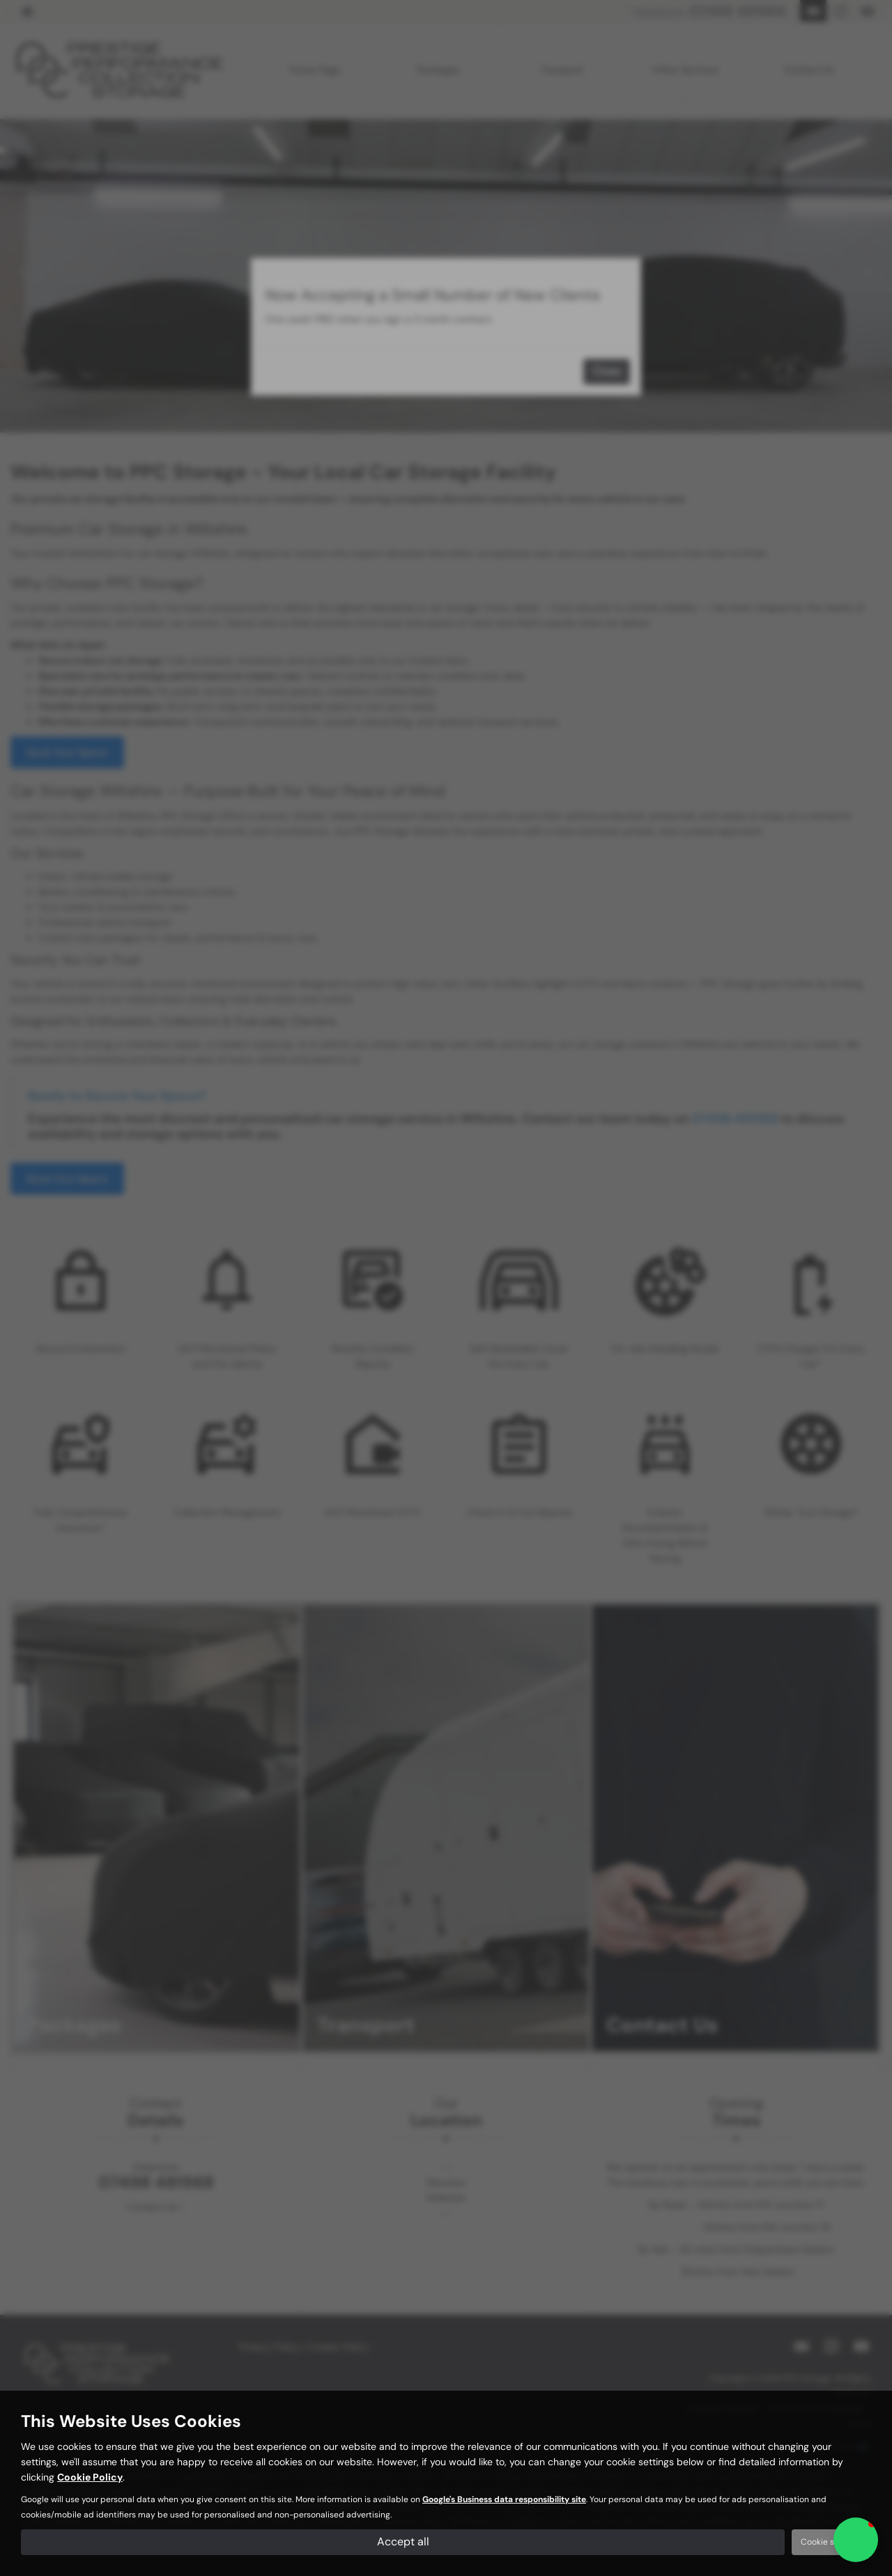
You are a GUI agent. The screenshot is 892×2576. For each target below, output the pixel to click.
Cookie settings (831, 2541)
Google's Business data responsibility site (504, 2499)
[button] (855, 2539)
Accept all (403, 2541)
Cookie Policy (90, 2477)
